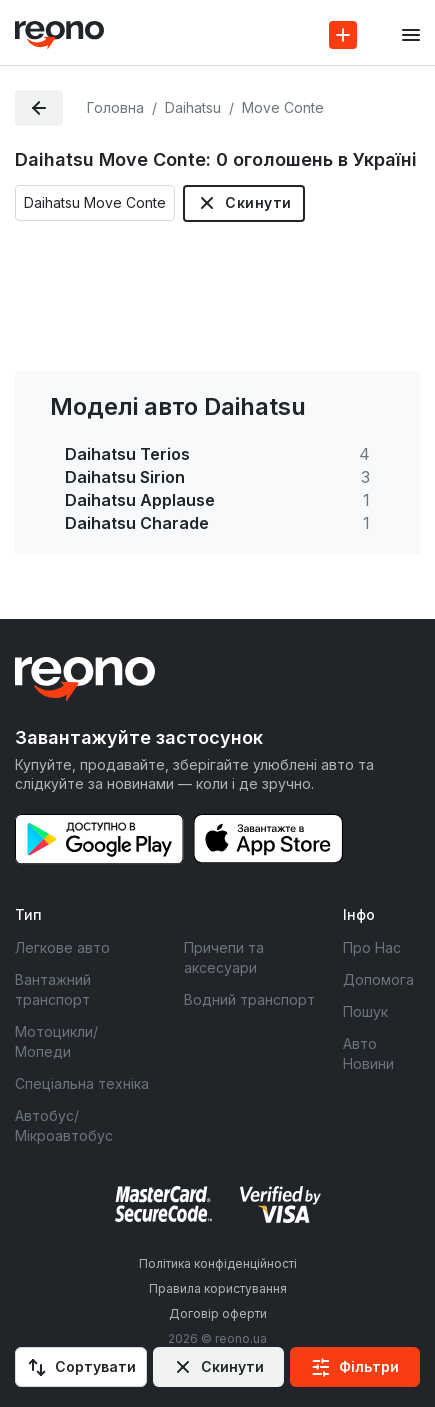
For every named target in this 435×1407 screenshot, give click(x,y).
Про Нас (372, 947)
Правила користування (218, 1288)
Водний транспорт (249, 999)
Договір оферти (218, 1313)
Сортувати (95, 1366)
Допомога (378, 979)
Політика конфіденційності (218, 1263)
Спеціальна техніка (82, 1083)
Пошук (365, 1011)
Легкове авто (62, 947)
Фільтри (369, 1366)
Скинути (258, 202)
